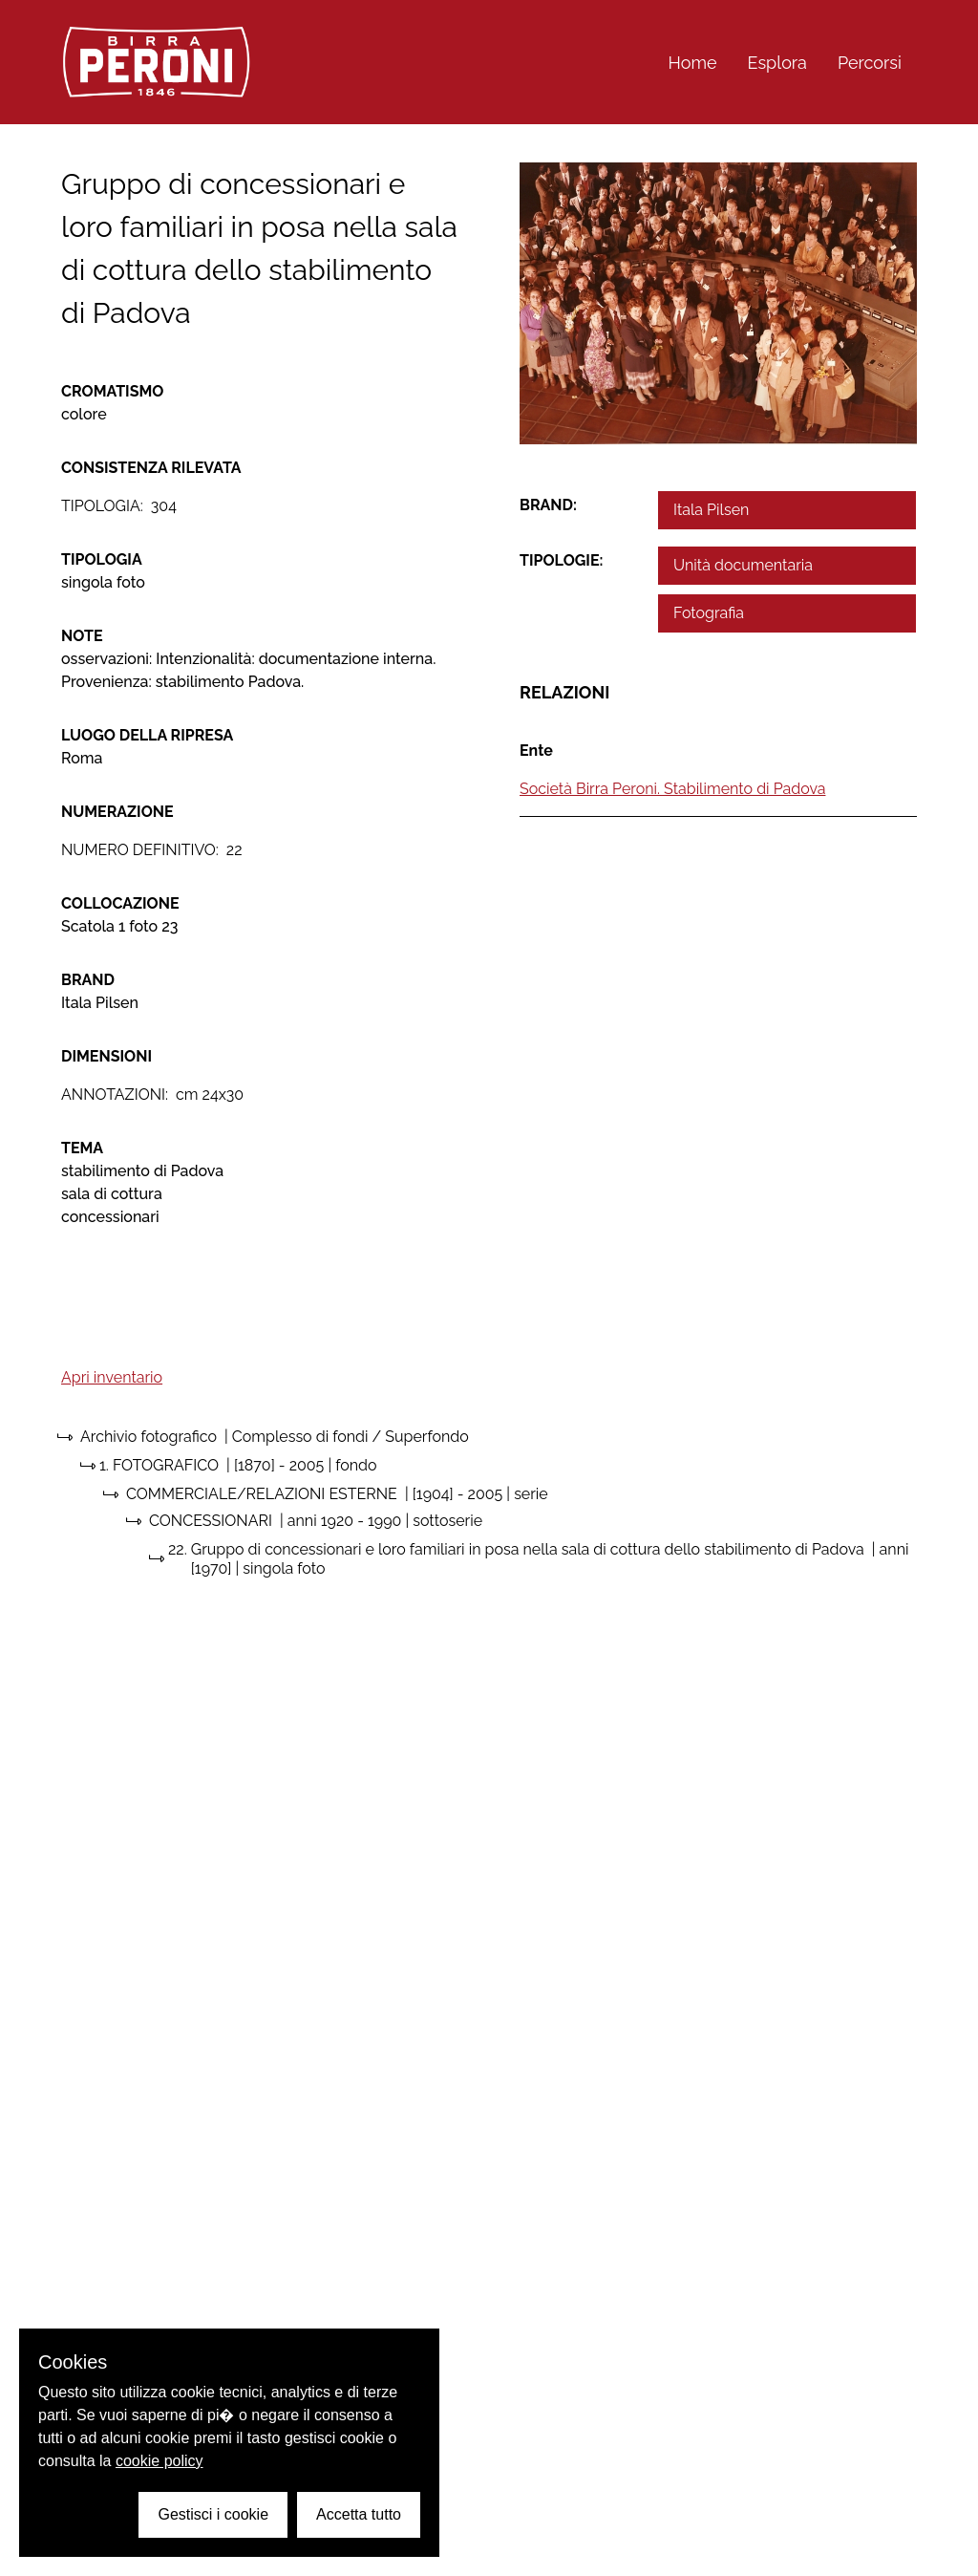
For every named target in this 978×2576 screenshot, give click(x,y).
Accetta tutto (358, 2514)
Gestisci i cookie (213, 2514)
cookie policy (159, 2461)
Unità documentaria (743, 565)
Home (693, 63)
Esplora (777, 63)
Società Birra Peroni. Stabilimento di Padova (672, 789)
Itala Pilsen (711, 510)
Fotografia (708, 613)
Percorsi (870, 63)
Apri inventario (111, 1377)
